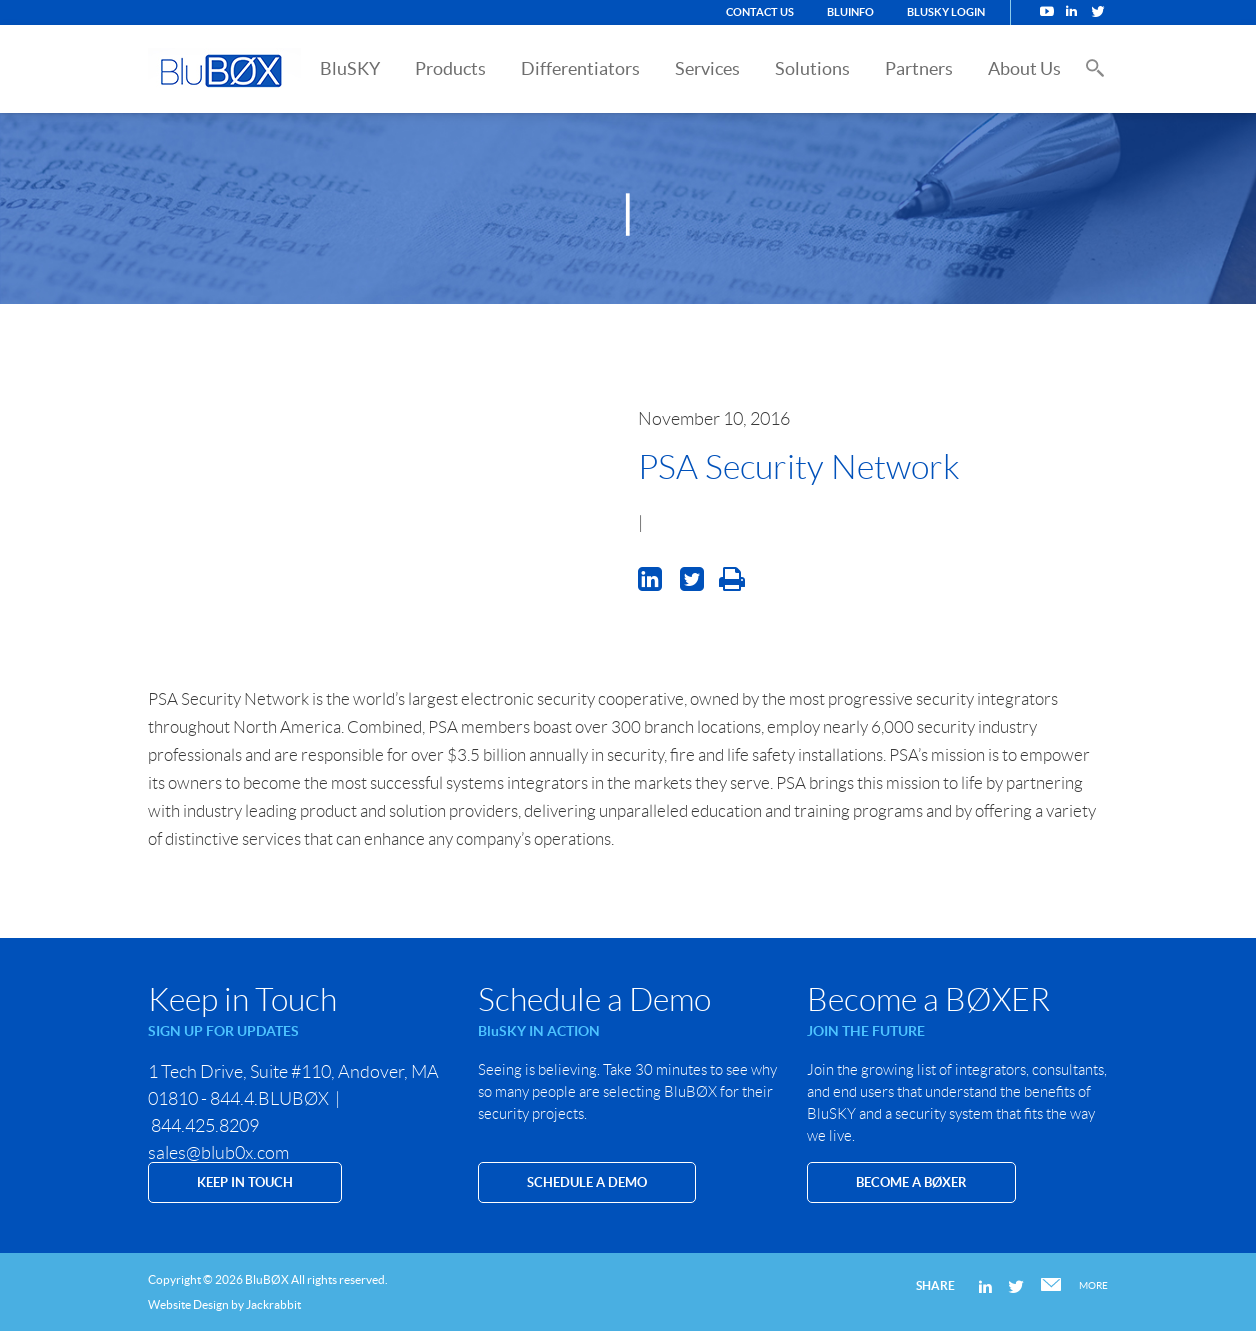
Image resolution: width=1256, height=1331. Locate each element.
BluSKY (350, 68)
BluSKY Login (946, 12)
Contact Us (760, 12)
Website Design (188, 1304)
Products (450, 68)
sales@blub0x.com (218, 1153)
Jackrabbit (273, 1304)
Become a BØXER (911, 1182)
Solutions (812, 68)
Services (707, 68)
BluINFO (850, 12)
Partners (919, 68)
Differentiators (580, 68)
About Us (1024, 68)
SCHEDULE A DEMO (587, 1182)
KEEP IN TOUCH (245, 1182)
